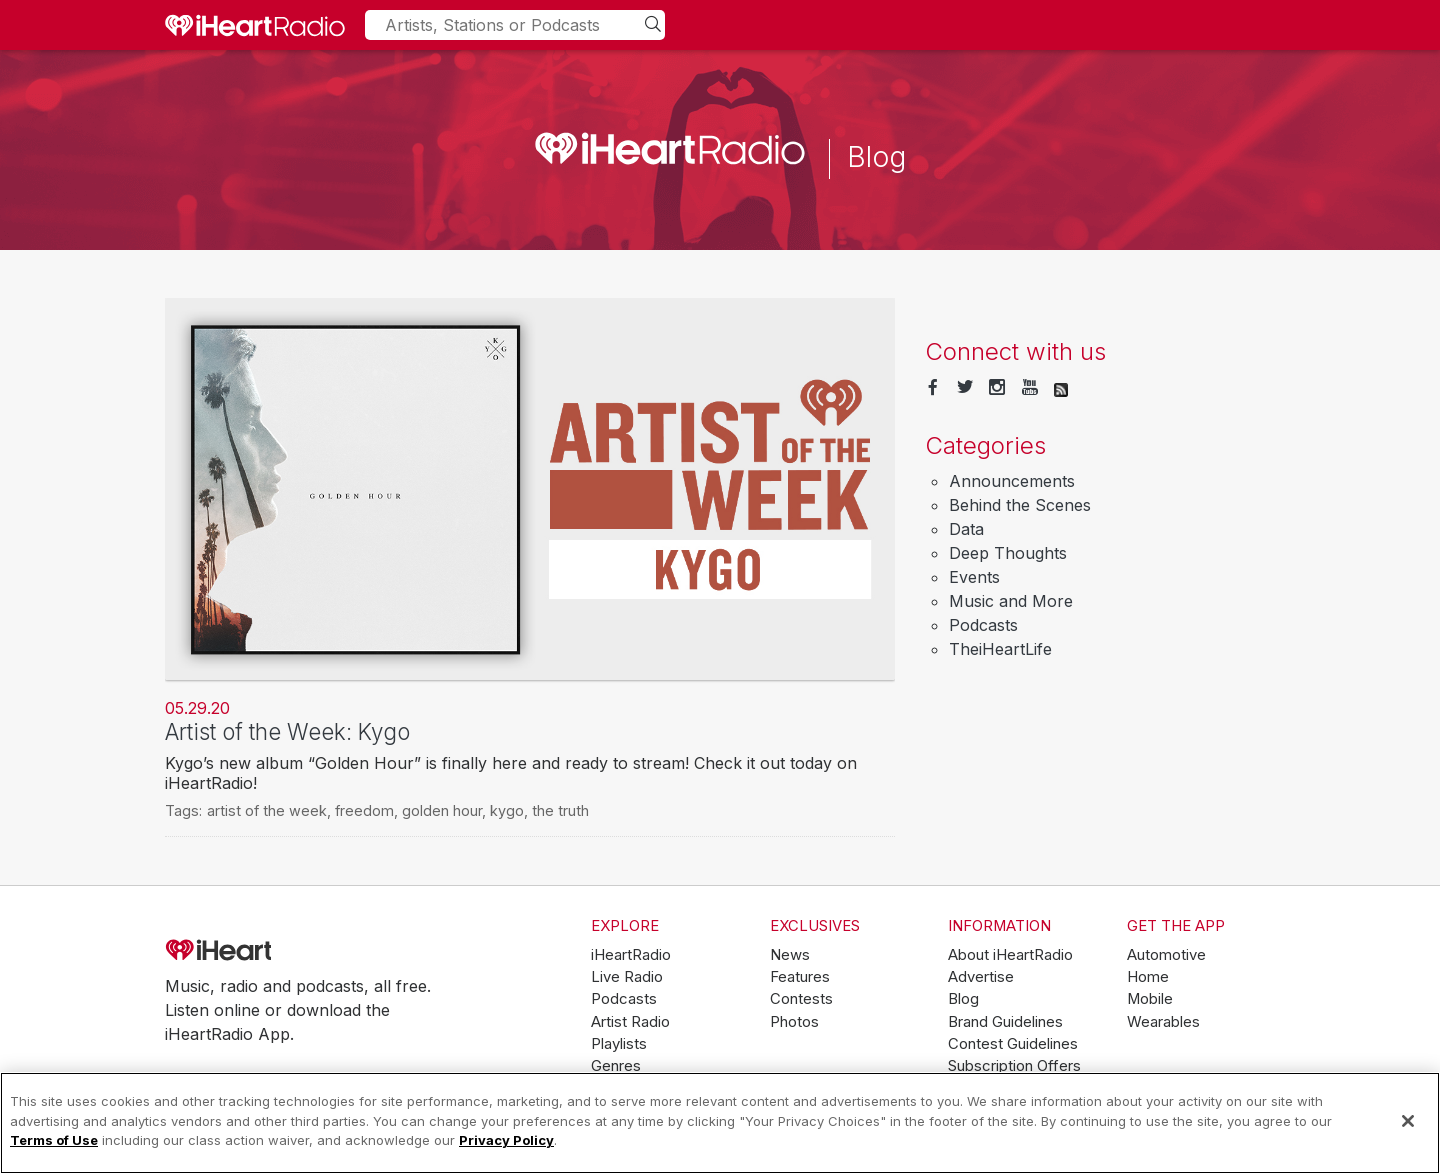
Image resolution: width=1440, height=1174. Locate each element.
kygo (507, 810)
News (790, 955)
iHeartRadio (275, 951)
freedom (364, 810)
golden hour (442, 810)
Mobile (1150, 999)
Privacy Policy (506, 1140)
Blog (963, 999)
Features (800, 977)
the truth (560, 810)
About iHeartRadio (1010, 955)
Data (966, 529)
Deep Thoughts (1008, 553)
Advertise (981, 977)
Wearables (1163, 1022)
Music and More (1011, 601)
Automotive (1166, 955)
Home (1148, 977)
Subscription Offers (1014, 1066)
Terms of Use (54, 1140)
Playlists (619, 1044)
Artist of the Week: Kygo (287, 731)
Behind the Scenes (1020, 505)
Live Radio (627, 977)
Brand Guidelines (1005, 1022)
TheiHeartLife (1000, 649)
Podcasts (983, 625)
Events (974, 577)
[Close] (1408, 1121)
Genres (616, 1066)
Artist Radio (630, 1022)
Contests (801, 999)
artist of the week (267, 810)
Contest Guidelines (1013, 1044)
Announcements (1012, 481)
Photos (794, 1022)
